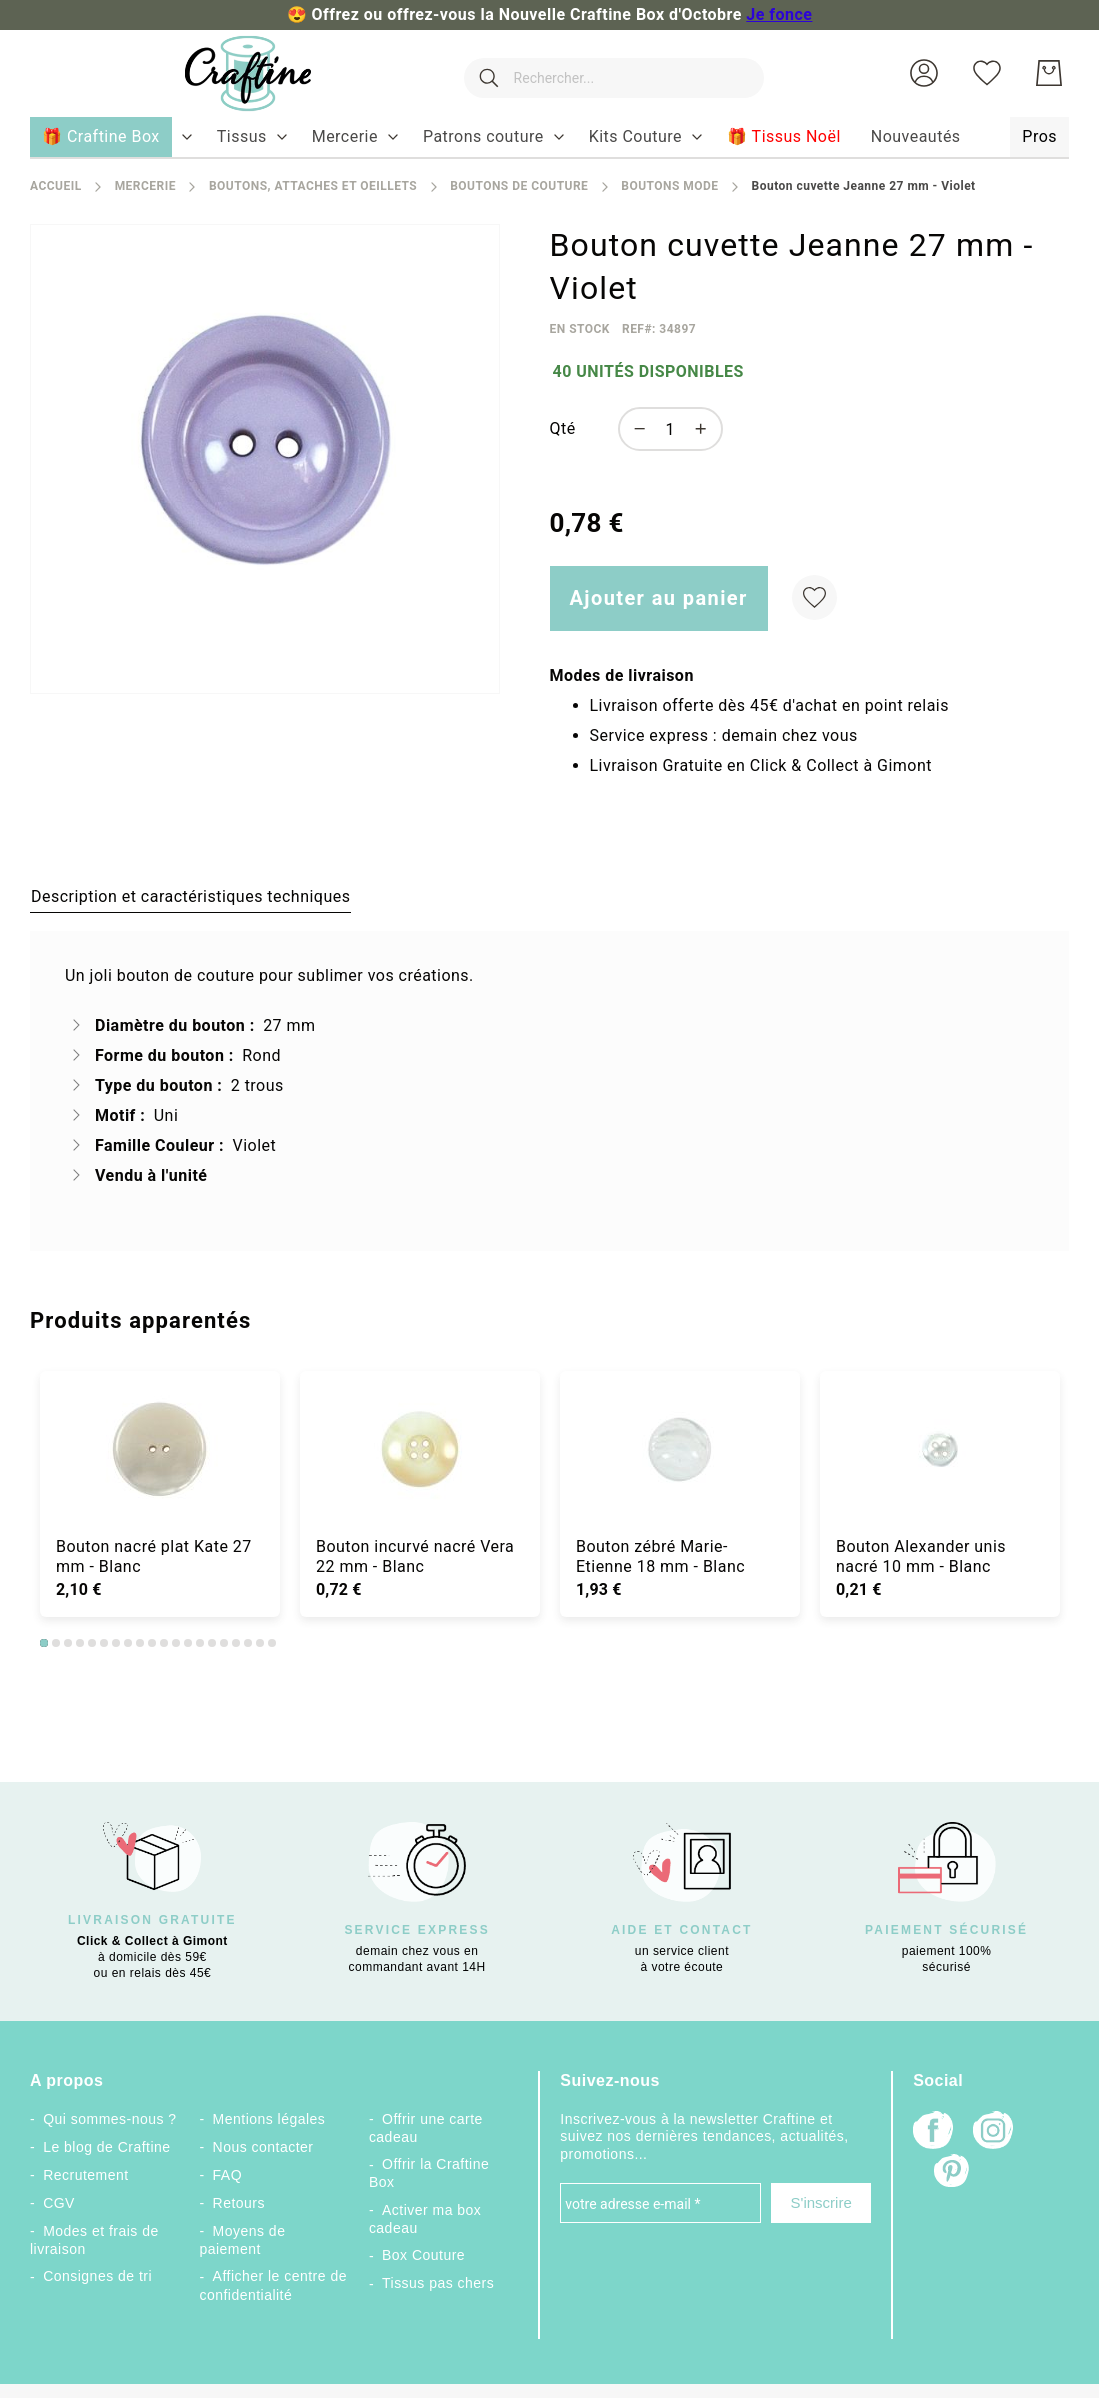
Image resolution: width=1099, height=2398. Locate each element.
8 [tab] (128, 1643)
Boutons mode (669, 186)
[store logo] (240, 73)
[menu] (549, 138)
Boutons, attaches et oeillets (313, 186)
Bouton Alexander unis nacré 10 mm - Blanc (921, 1556)
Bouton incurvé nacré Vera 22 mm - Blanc (415, 1556)
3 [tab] (68, 1643)
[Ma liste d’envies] (987, 73)
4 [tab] (80, 1643)
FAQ (227, 2175)
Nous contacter (263, 2147)
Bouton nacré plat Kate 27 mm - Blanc (154, 1556)
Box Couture (423, 2255)
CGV (59, 2203)
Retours (239, 2203)
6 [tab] (104, 1643)
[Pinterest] (953, 2173)
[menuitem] (242, 137)
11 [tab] (164, 1643)
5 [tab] (92, 1643)
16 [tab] (224, 1643)
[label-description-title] (190, 896)
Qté (563, 428)
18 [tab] (248, 1643)
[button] (924, 73)
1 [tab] (44, 1643)
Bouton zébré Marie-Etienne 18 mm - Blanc (660, 1556)
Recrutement (85, 2175)
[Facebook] (933, 2132)
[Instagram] (993, 2132)
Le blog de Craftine (106, 2147)
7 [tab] (116, 1643)
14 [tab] (200, 1643)
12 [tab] (176, 1643)
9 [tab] (140, 1643)
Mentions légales (269, 2119)
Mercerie (145, 186)
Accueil (56, 186)
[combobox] (609, 73)
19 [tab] (260, 1643)
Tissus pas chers (438, 2283)
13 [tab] (188, 1643)
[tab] (190, 896)
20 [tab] (272, 1643)
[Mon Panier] (1049, 73)
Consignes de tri (97, 2276)
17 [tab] (236, 1643)
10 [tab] (152, 1643)
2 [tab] (56, 1643)
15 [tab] (212, 1643)
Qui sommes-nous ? (109, 2119)
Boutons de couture (519, 186)
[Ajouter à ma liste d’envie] (814, 597)
